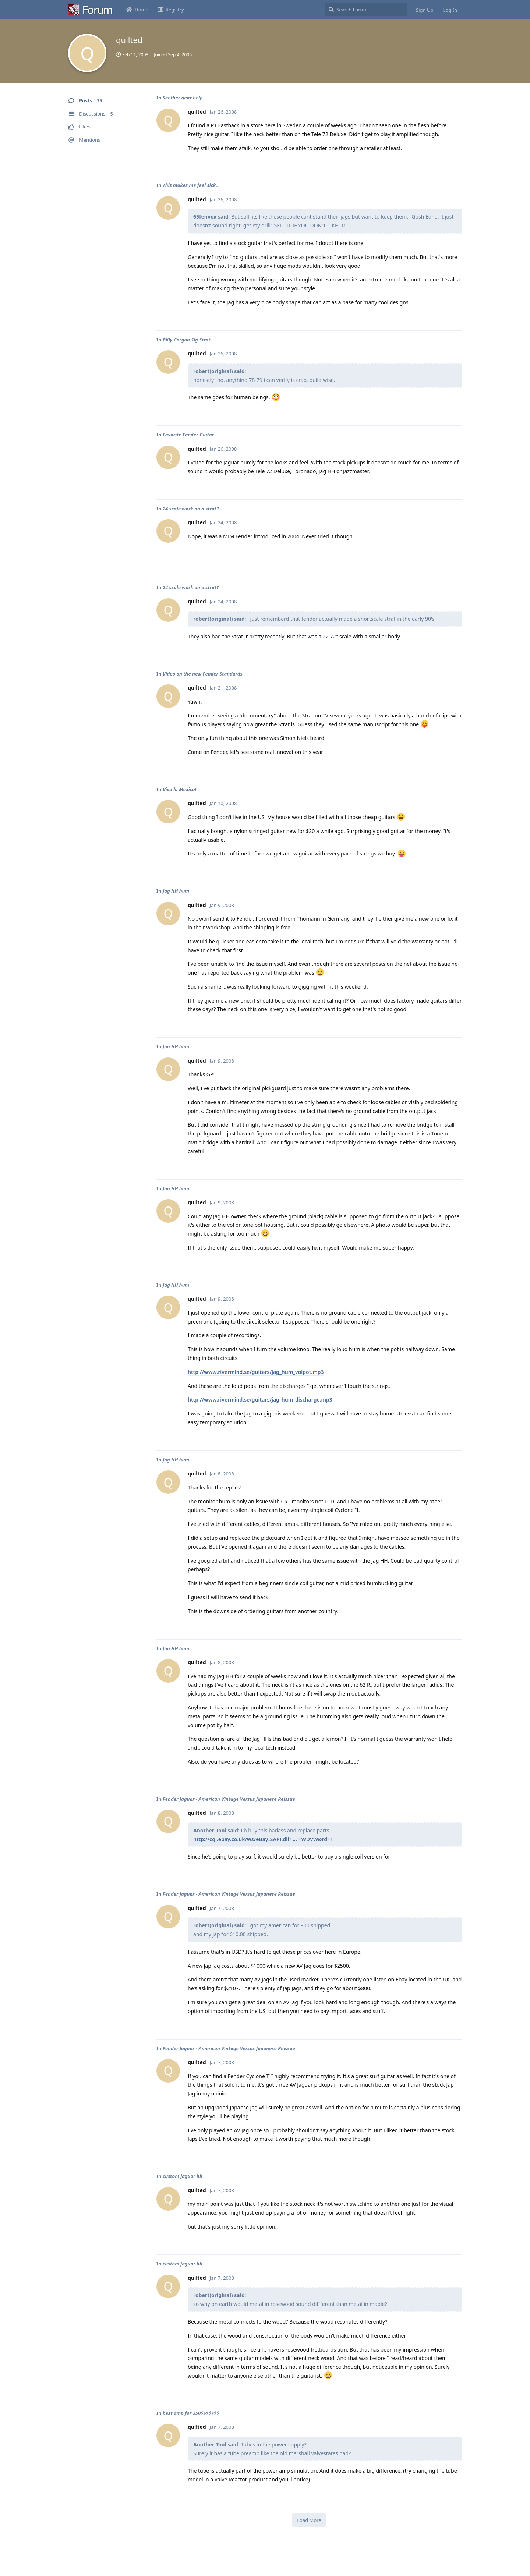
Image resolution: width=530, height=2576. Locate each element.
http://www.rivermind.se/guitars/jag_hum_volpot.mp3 (256, 1371)
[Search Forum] (366, 9)
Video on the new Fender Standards (203, 673)
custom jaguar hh (182, 2176)
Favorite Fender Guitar (188, 434)
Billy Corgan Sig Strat (187, 339)
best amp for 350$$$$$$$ (191, 2413)
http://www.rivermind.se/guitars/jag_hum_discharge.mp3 (260, 1399)
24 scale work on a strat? (191, 508)
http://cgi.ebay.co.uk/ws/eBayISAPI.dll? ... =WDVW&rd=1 (263, 1839)
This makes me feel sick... (191, 185)
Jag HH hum (176, 890)
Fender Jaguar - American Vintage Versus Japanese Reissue (229, 1799)
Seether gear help (183, 97)
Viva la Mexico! (179, 789)
